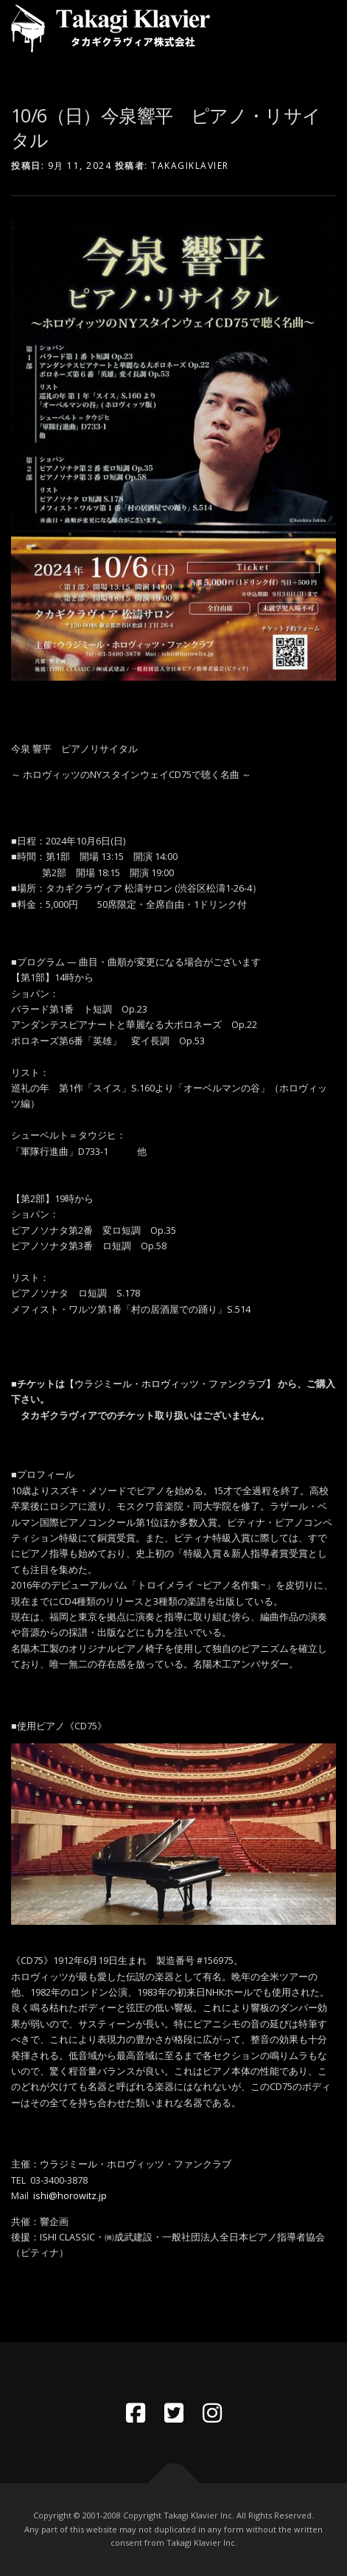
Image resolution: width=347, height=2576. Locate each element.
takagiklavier (190, 165)
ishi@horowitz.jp (70, 2196)
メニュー (323, 27)
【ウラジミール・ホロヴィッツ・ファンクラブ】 (171, 1384)
